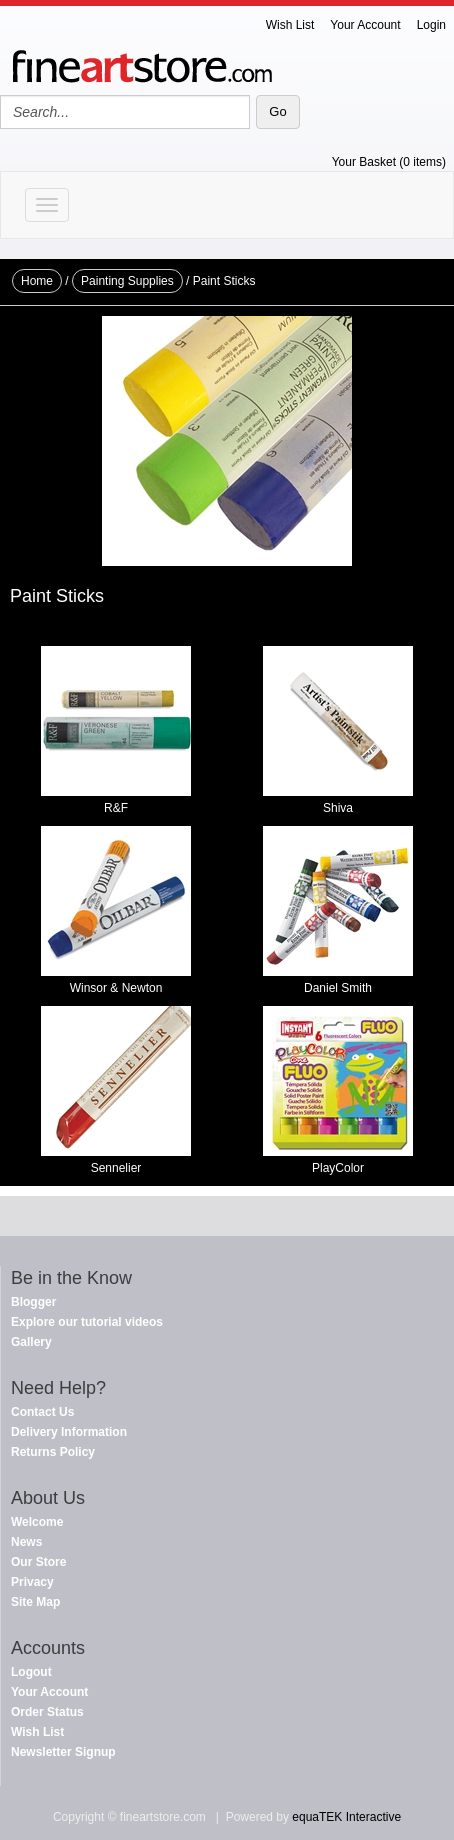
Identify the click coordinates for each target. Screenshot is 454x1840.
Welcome (37, 1522)
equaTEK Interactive (346, 1817)
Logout (31, 1672)
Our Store (38, 1562)
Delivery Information (69, 1432)
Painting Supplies (127, 281)
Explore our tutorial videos (87, 1322)
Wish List (290, 25)
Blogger (33, 1302)
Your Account (365, 25)
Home (37, 281)
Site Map (35, 1602)
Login (431, 25)
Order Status (47, 1712)
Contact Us (42, 1412)
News (26, 1542)
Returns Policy (53, 1452)
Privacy (32, 1582)
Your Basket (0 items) (389, 162)
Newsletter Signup (63, 1752)
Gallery (31, 1342)
